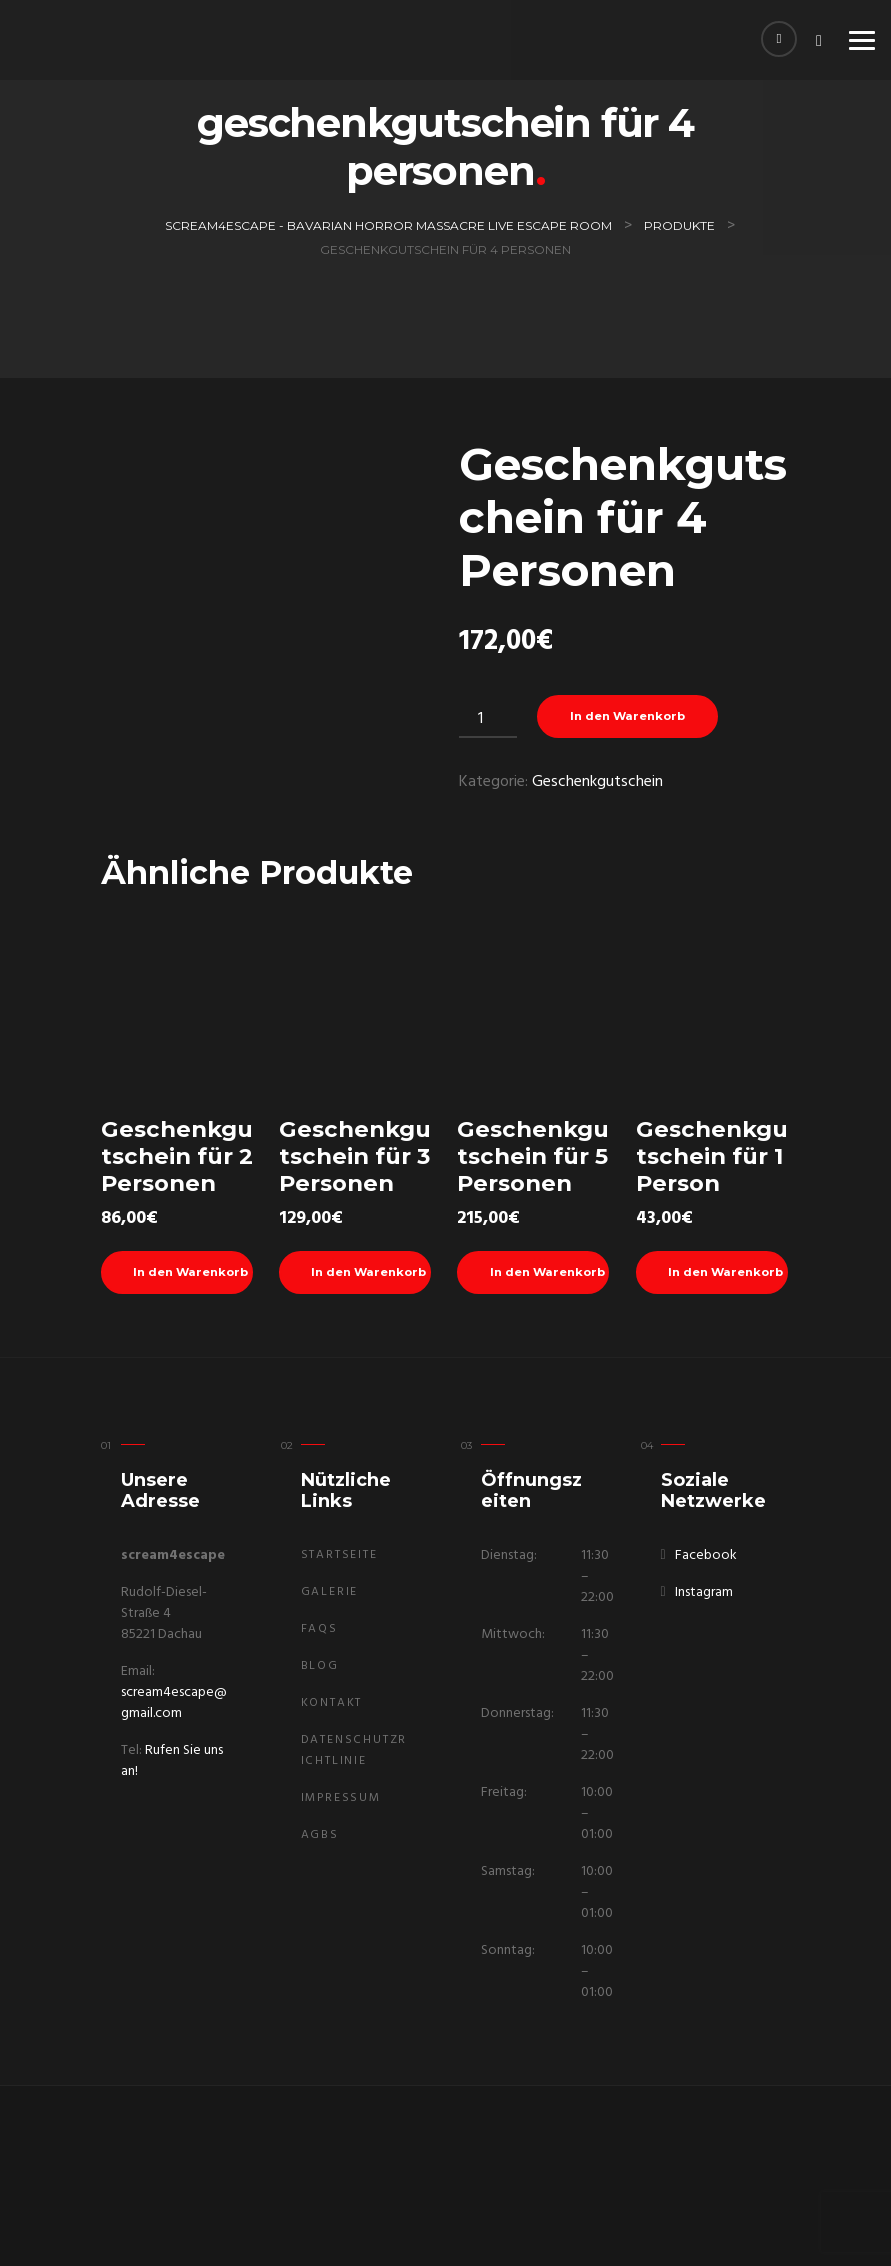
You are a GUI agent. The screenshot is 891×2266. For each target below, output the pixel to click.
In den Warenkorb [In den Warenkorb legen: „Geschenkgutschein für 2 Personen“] (194, 1274)
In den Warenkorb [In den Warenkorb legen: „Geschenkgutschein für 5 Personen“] (550, 1274)
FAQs (319, 1629)
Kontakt (332, 1703)
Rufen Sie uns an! (172, 1761)
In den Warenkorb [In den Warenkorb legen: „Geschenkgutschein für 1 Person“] (729, 1274)
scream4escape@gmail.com (174, 1703)
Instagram (704, 1592)
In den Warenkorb (632, 717)
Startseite (339, 1555)
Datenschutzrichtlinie (354, 1750)
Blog (320, 1666)
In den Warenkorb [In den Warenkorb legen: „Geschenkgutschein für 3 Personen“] (372, 1274)
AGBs (320, 1835)
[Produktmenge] (488, 719)
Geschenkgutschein (597, 783)
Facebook (706, 1555)
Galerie (330, 1592)
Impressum (341, 1798)
